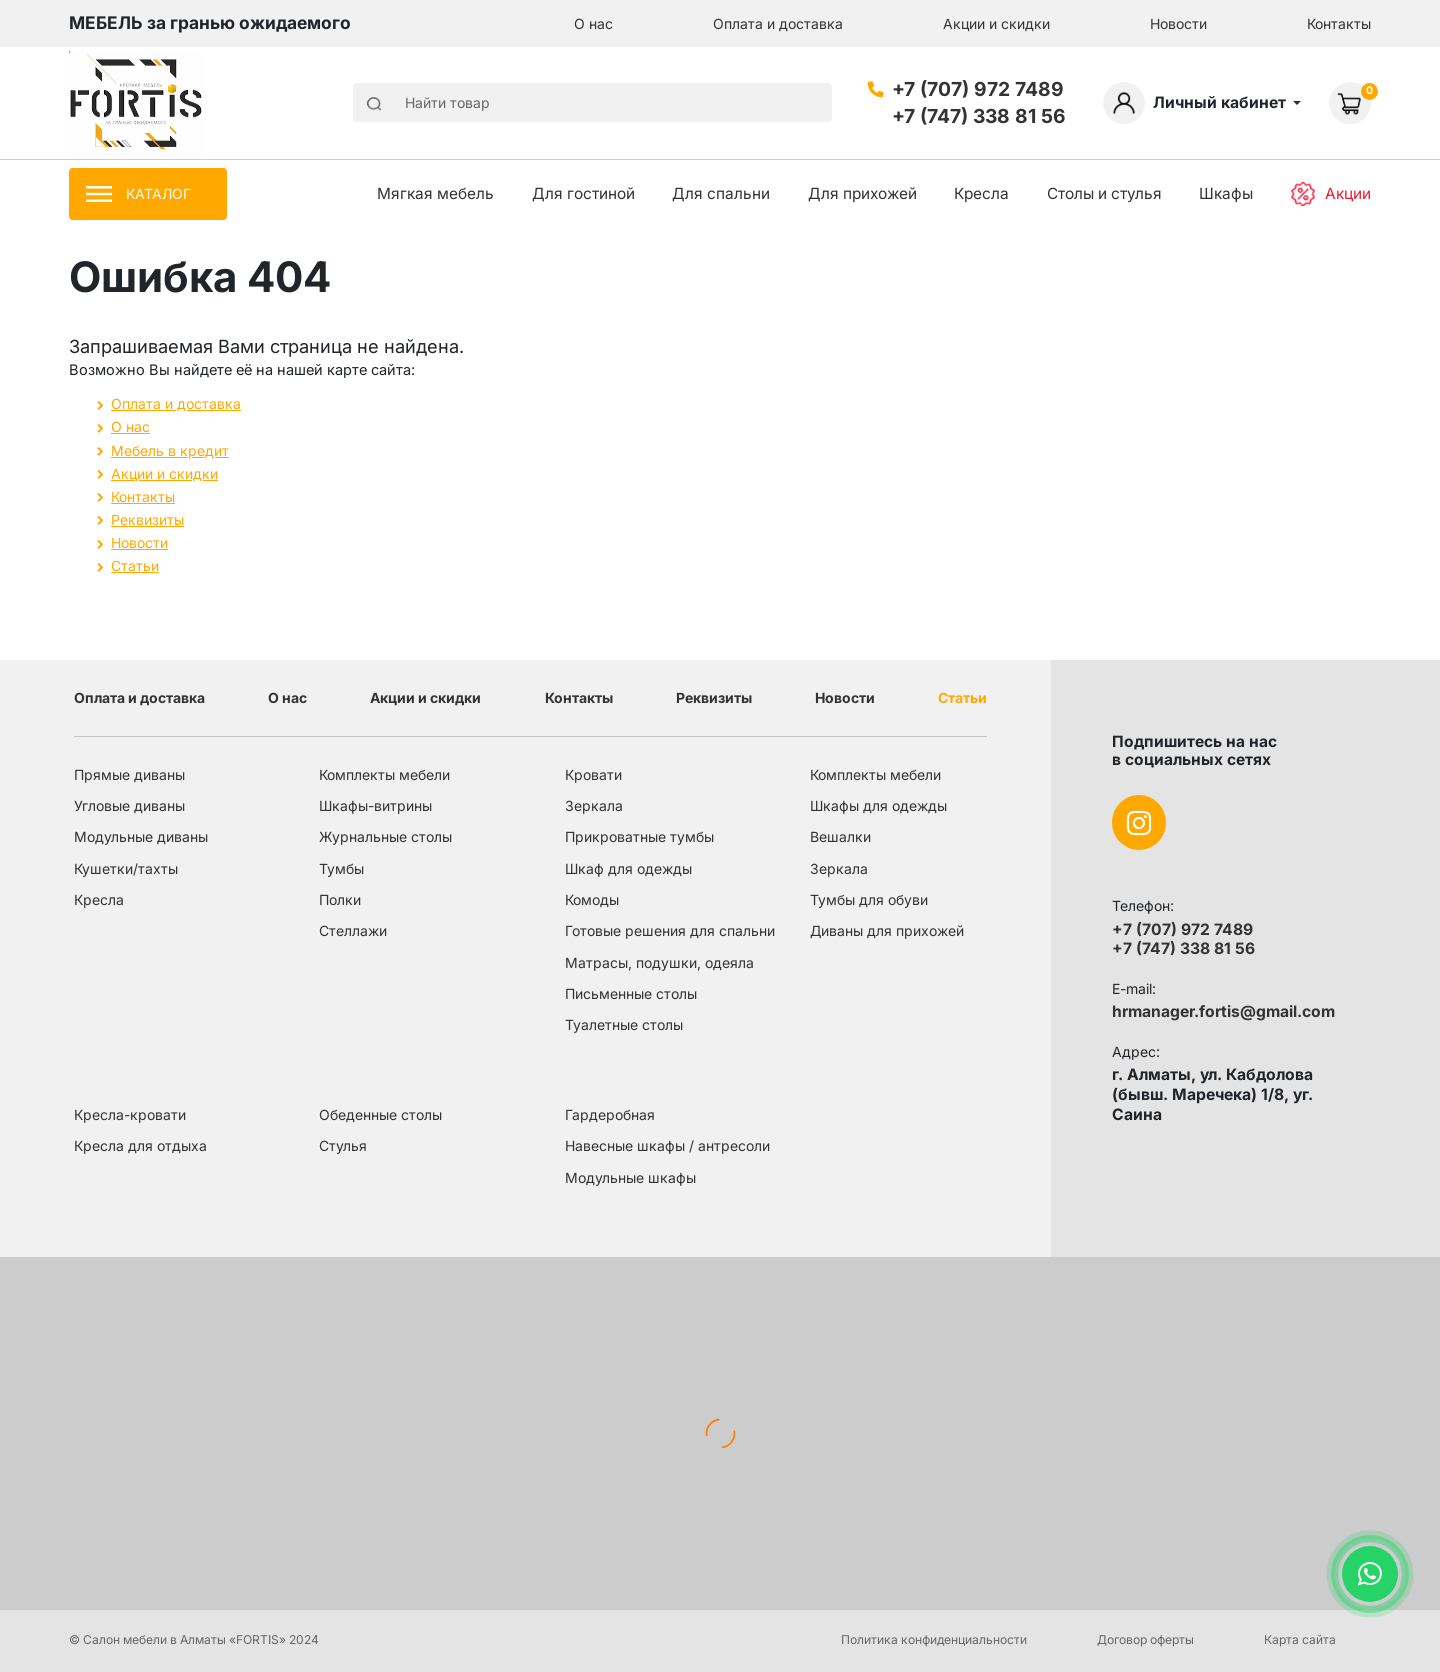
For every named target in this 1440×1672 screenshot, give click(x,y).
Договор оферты (1145, 1639)
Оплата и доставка (778, 23)
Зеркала (594, 805)
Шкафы (1226, 193)
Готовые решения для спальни (670, 930)
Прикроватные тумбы (639, 836)
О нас (593, 23)
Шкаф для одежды (628, 868)
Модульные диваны (141, 836)
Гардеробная (610, 1114)
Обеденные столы (380, 1114)
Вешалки (840, 836)
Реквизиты (147, 519)
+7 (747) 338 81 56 (979, 116)
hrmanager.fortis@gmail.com (1223, 1011)
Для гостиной (583, 193)
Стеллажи (353, 930)
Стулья (343, 1145)
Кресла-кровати (130, 1114)
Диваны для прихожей (887, 930)
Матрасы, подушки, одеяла (659, 962)
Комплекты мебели (384, 774)
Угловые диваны (129, 805)
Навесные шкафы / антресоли (667, 1145)
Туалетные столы (624, 1024)
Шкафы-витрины (375, 805)
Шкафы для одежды (878, 805)
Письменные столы (631, 993)
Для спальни (721, 193)
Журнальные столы (385, 836)
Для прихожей (862, 193)
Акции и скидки (996, 23)
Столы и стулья (1104, 193)
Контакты (1339, 23)
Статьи (135, 565)
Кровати (593, 774)
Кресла (981, 193)
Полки (340, 899)
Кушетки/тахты (126, 868)
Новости (1178, 23)
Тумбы (341, 868)
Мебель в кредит (170, 450)
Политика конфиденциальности (934, 1639)
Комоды (592, 899)
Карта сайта (1300, 1639)
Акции (1331, 194)
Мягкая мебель (435, 193)
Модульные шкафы (630, 1177)
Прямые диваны (129, 774)
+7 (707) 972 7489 (978, 89)
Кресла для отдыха (140, 1145)
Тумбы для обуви (869, 899)
